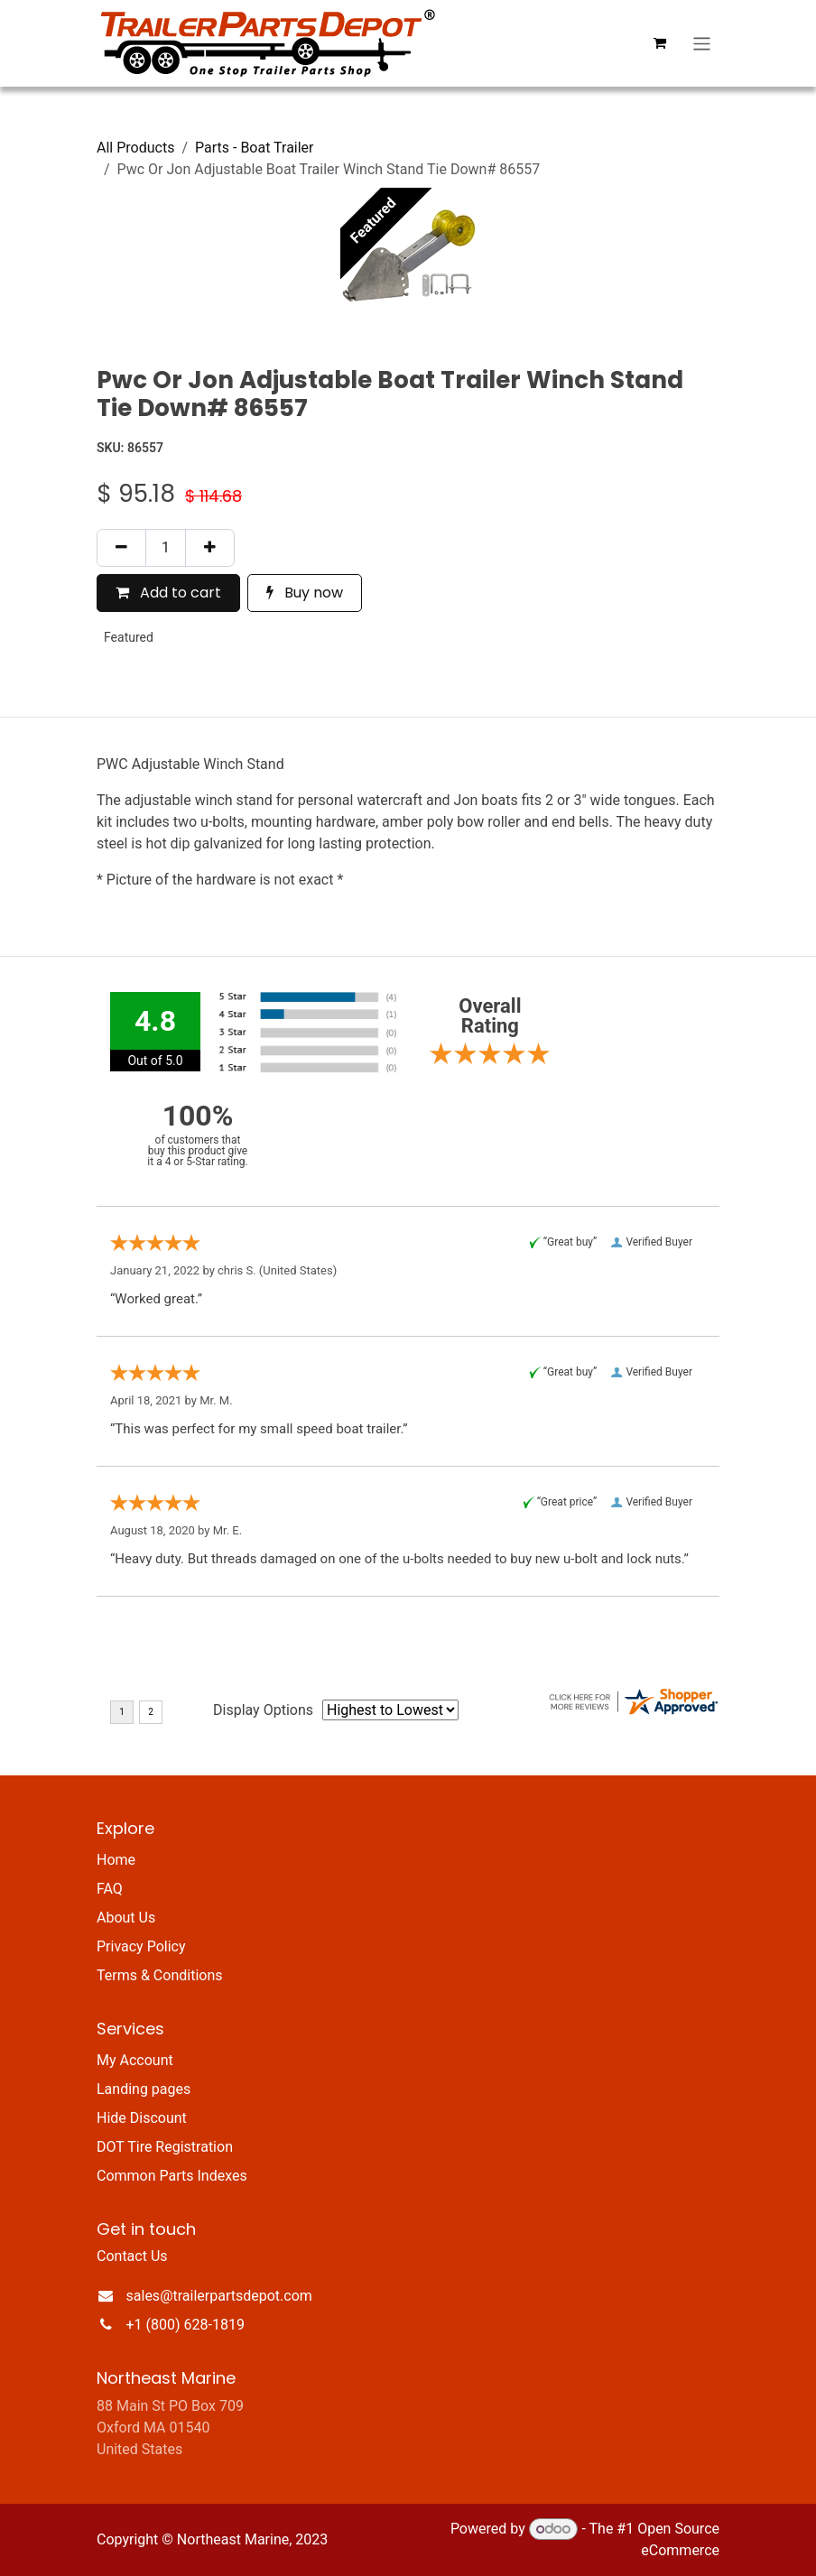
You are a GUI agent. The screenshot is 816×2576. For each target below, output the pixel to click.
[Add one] (210, 548)
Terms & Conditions (160, 1975)
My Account (135, 2060)
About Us (126, 1917)
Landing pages (143, 2089)
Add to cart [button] (168, 592)
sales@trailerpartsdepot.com (219, 2295)
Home (116, 1859)
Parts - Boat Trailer (254, 147)
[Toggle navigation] (701, 42)
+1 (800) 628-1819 (185, 2324)
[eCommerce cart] (660, 43)
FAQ (110, 1888)
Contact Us (132, 2256)
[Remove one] (121, 548)
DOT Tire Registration (165, 2146)
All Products (135, 147)
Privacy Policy (141, 1946)
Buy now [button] (304, 592)
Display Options (263, 1710)
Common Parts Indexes (172, 2175)
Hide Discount (142, 2118)
